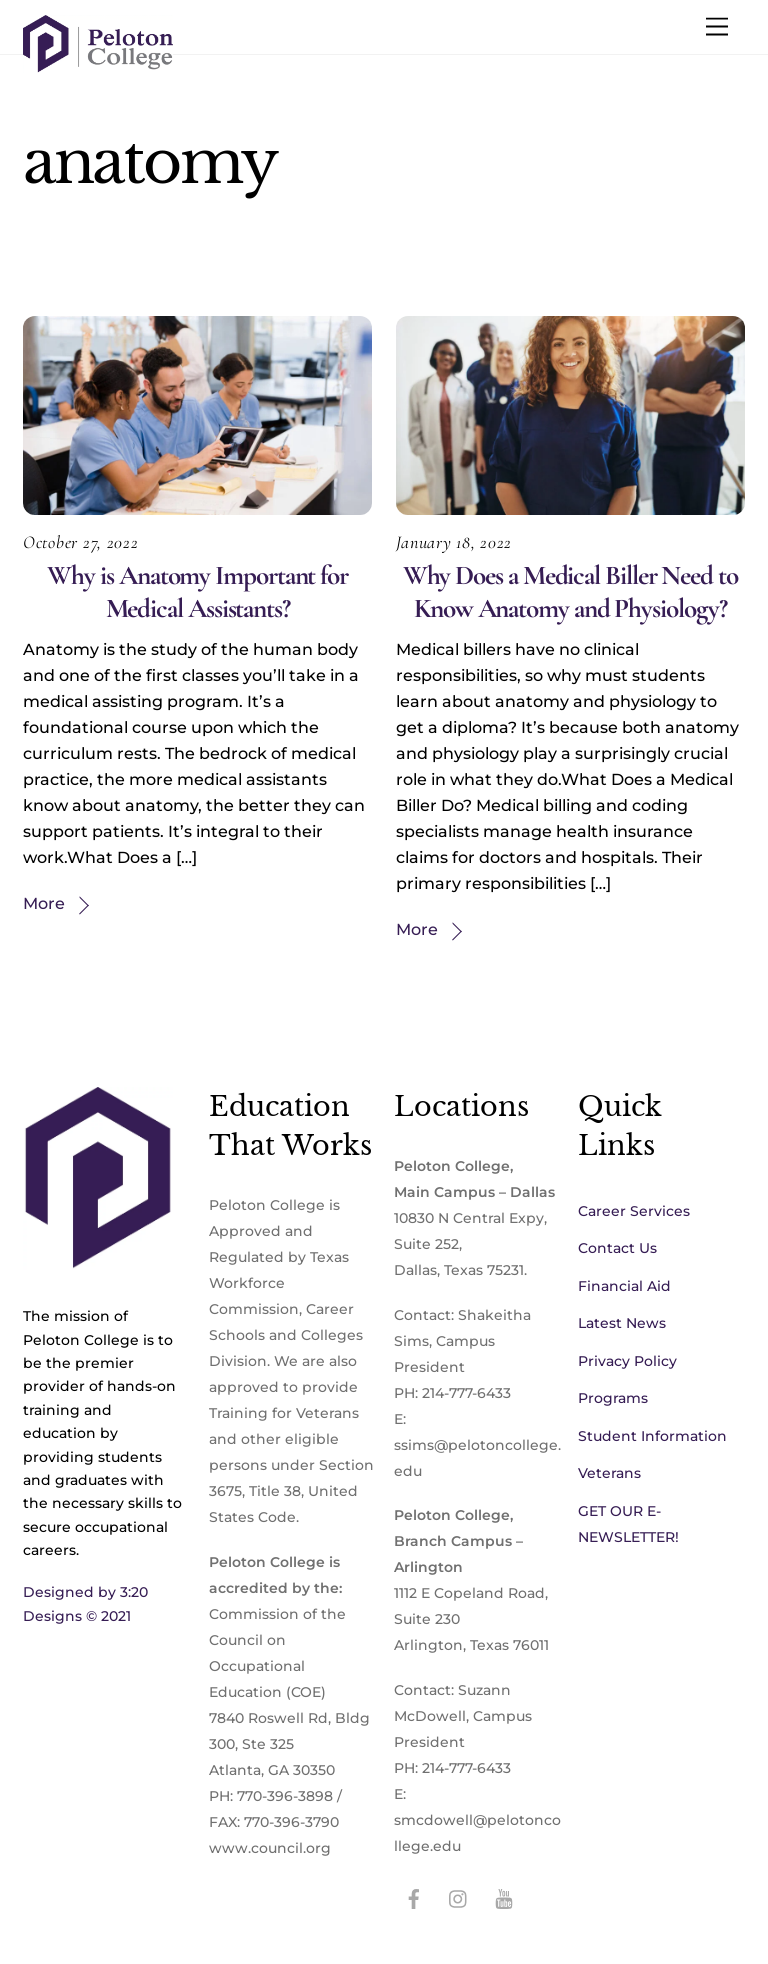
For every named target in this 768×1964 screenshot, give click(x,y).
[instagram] (459, 1897)
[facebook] (414, 1897)
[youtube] (504, 1897)
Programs (613, 1398)
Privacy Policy (627, 1361)
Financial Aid (624, 1286)
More (44, 903)
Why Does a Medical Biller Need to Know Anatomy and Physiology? (570, 592)
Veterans (609, 1473)
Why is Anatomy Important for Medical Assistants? (197, 592)
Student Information (652, 1436)
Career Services (634, 1211)
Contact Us (617, 1248)
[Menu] (717, 27)
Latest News (622, 1323)
